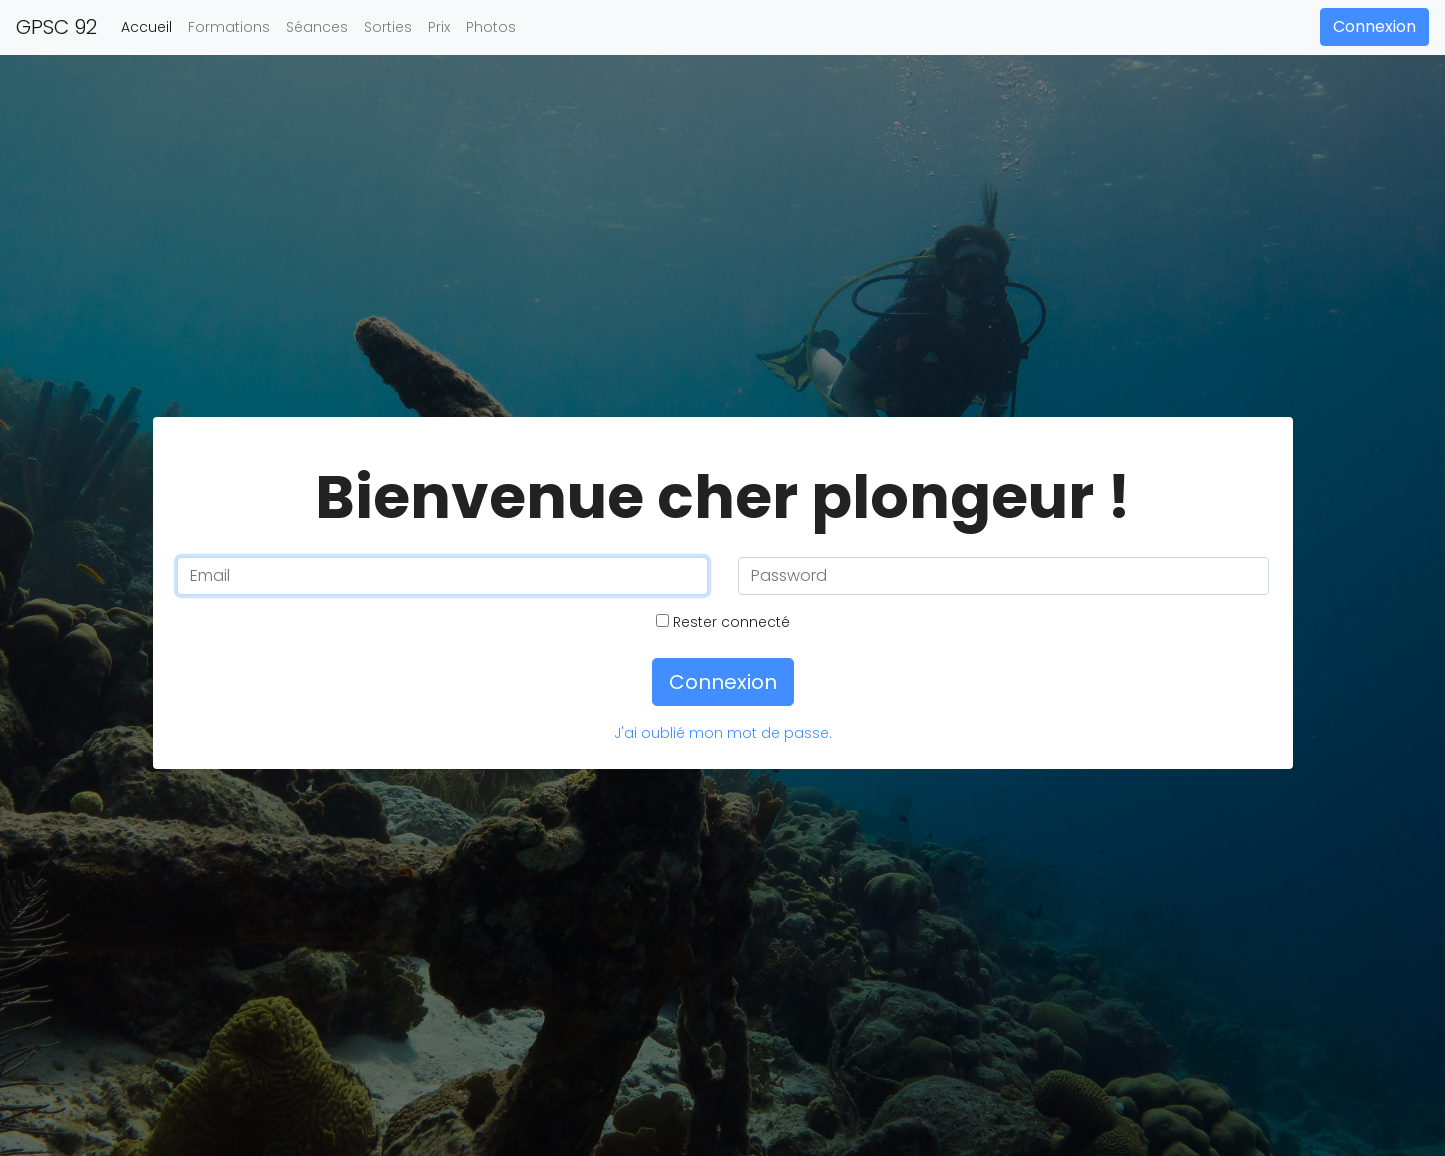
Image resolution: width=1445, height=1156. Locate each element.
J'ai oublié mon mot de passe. (723, 733)
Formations (229, 27)
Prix (439, 27)
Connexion (1374, 26)
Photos (491, 27)
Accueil (150, 26)
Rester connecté (723, 622)
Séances (317, 27)
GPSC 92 (56, 27)
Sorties (388, 27)
